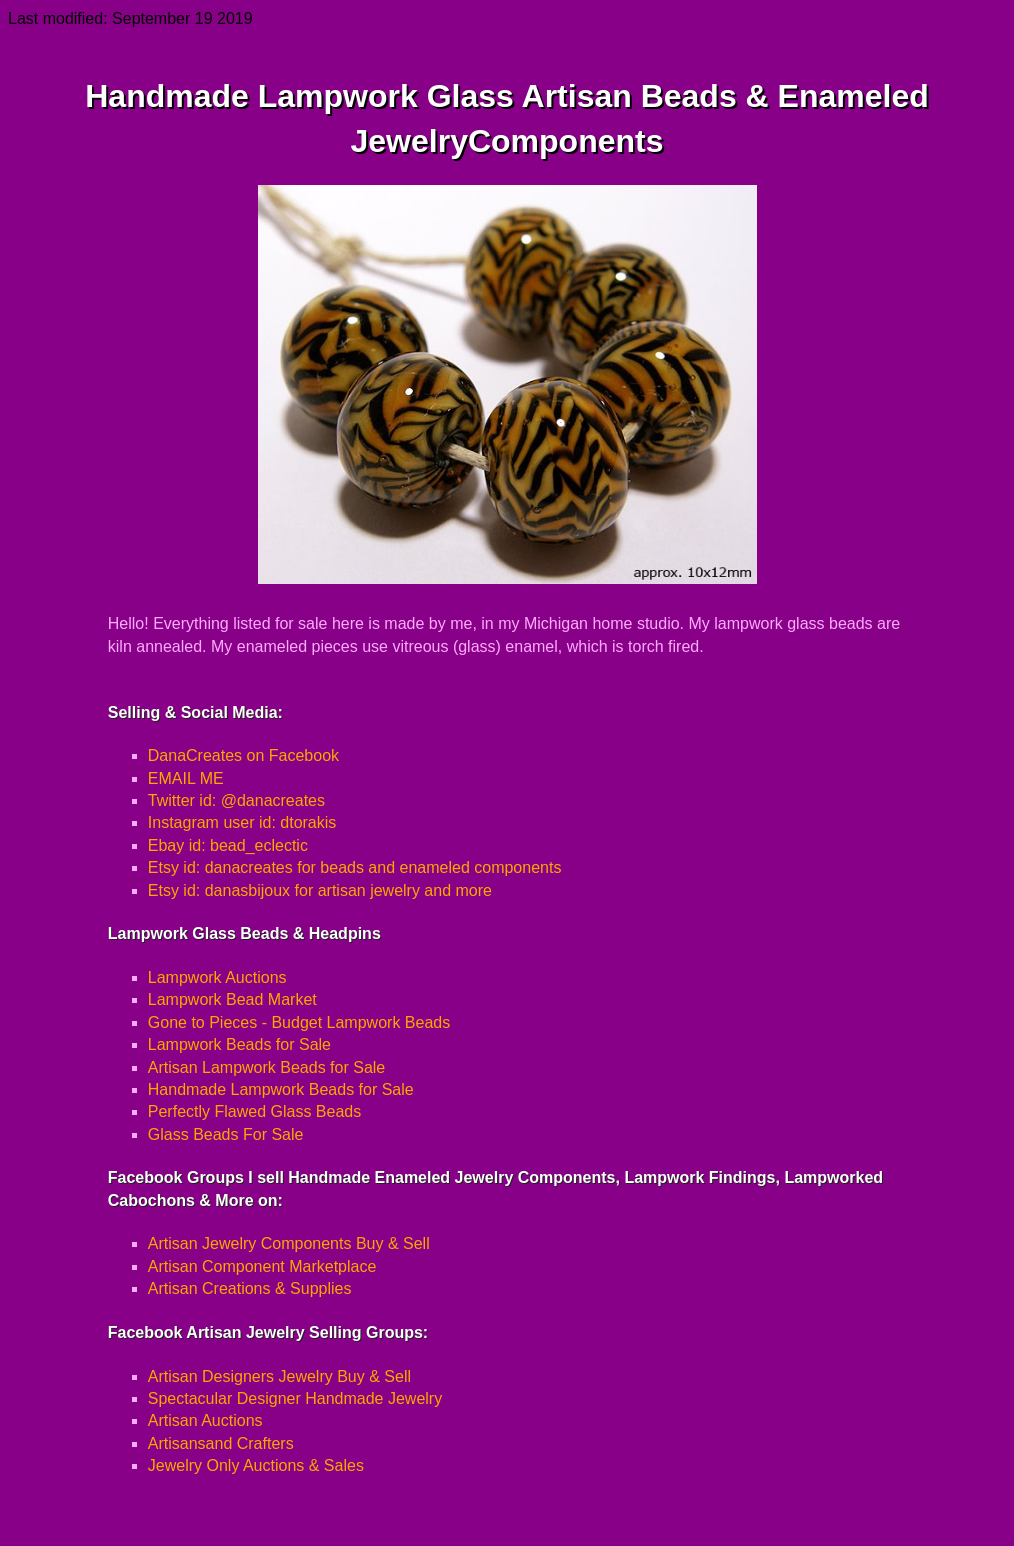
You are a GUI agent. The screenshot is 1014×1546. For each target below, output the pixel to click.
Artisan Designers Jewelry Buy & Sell (279, 1376)
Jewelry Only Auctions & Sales (256, 1465)
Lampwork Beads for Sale (239, 1044)
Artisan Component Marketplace (262, 1266)
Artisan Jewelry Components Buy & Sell (289, 1243)
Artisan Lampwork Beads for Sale (266, 1067)
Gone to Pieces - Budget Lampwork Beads (299, 1022)
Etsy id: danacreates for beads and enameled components (355, 867)
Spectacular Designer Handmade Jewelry (295, 1398)
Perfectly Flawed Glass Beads (254, 1111)
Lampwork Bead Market (232, 999)
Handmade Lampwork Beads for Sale (281, 1089)
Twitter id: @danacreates (236, 800)
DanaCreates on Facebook (243, 755)
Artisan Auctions (205, 1420)
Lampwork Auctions (217, 977)
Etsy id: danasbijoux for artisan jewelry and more (320, 890)
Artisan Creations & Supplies (250, 1288)
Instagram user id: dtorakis (242, 822)
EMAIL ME (186, 778)
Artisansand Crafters (221, 1443)
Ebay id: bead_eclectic (228, 845)
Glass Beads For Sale (226, 1134)
